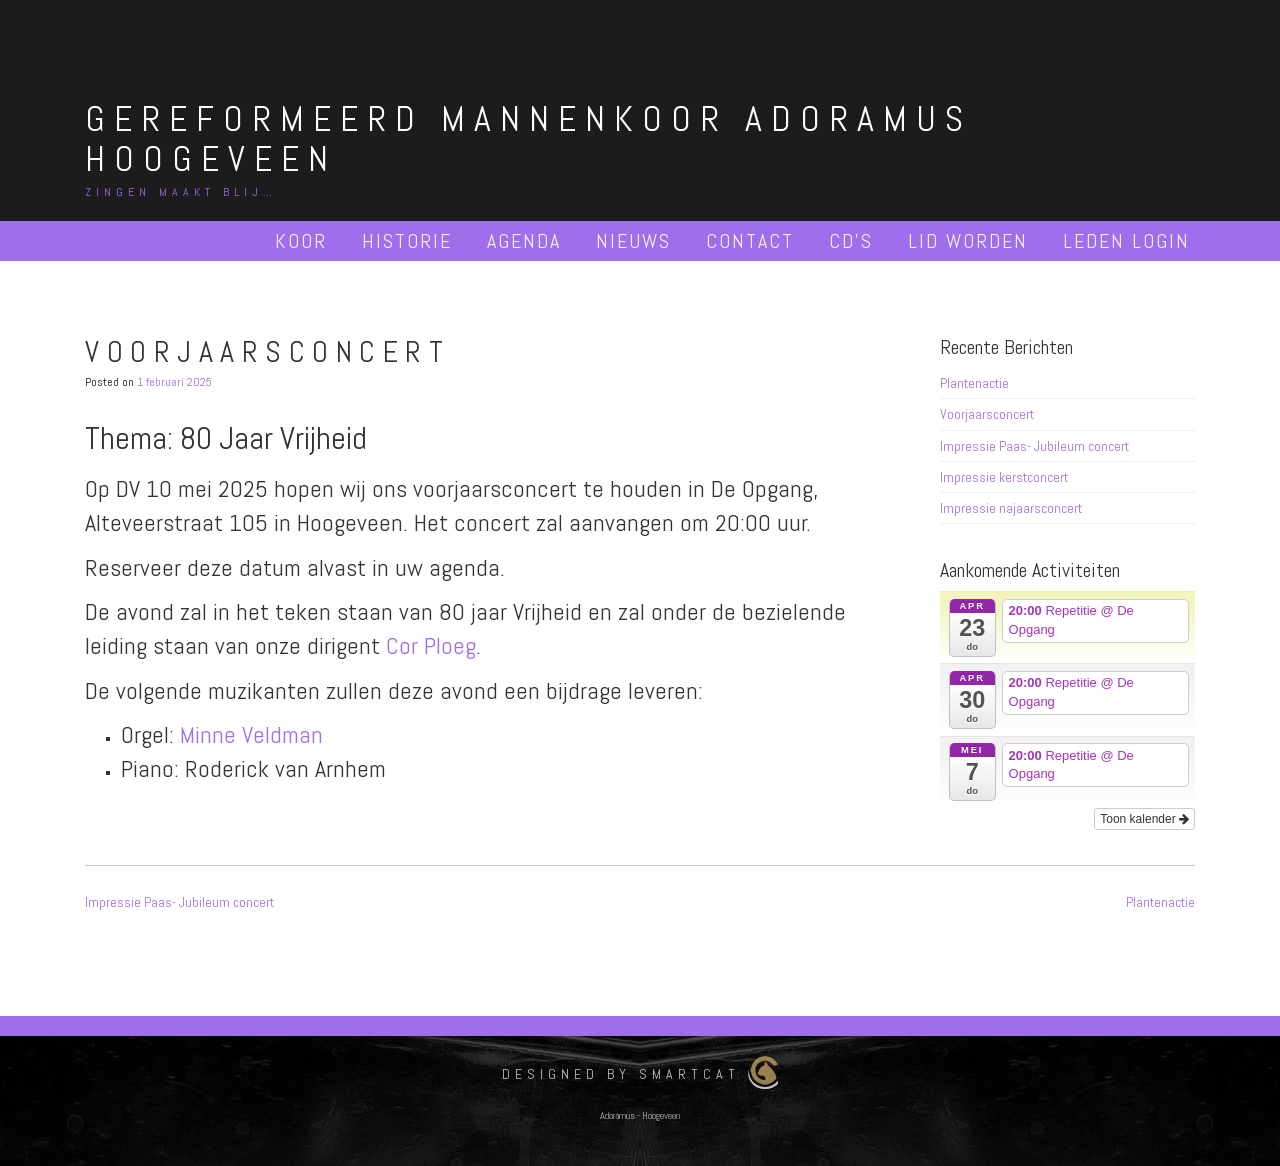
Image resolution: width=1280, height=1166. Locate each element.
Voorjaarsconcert (987, 414)
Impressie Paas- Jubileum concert (1034, 446)
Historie (407, 241)
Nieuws (633, 241)
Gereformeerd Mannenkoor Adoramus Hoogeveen (528, 139)
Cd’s (851, 241)
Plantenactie (974, 383)
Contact (750, 241)
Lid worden (968, 241)
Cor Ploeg (431, 645)
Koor (301, 241)
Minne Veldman (251, 734)
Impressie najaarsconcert (1011, 508)
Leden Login (1126, 241)
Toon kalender (1144, 819)
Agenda (524, 241)
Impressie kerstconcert (1004, 477)
